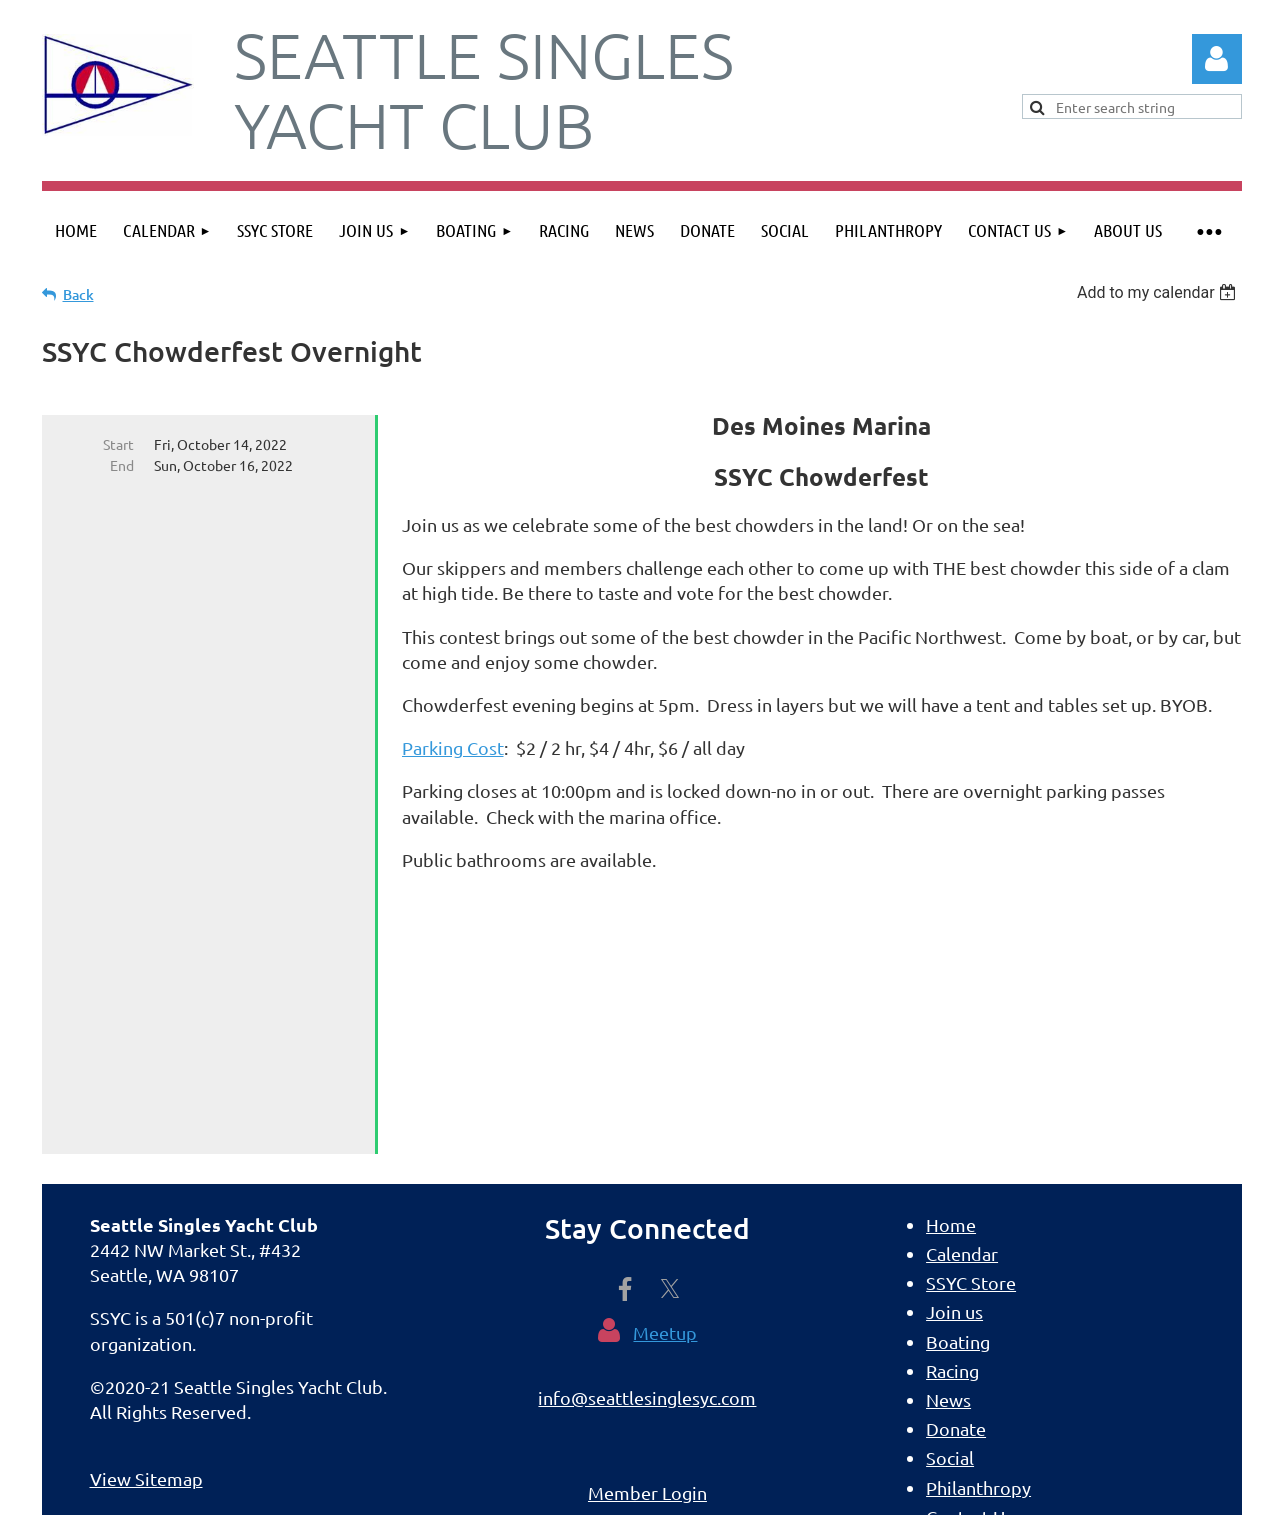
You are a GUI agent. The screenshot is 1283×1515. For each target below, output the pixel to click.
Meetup (665, 1114)
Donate (956, 1210)
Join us (954, 1093)
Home (951, 1006)
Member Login (647, 1274)
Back (78, 294)
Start (118, 444)
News (948, 1181)
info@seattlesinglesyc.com (647, 1179)
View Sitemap (146, 1260)
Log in (1217, 59)
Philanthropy (978, 1269)
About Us (963, 1327)
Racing (952, 1152)
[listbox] (1159, 292)
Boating (958, 1123)
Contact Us (969, 1298)
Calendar (962, 1035)
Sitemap (960, 1356)
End (122, 465)
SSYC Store (971, 1064)
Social (950, 1239)
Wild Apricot (1003, 1490)
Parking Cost (453, 747)
